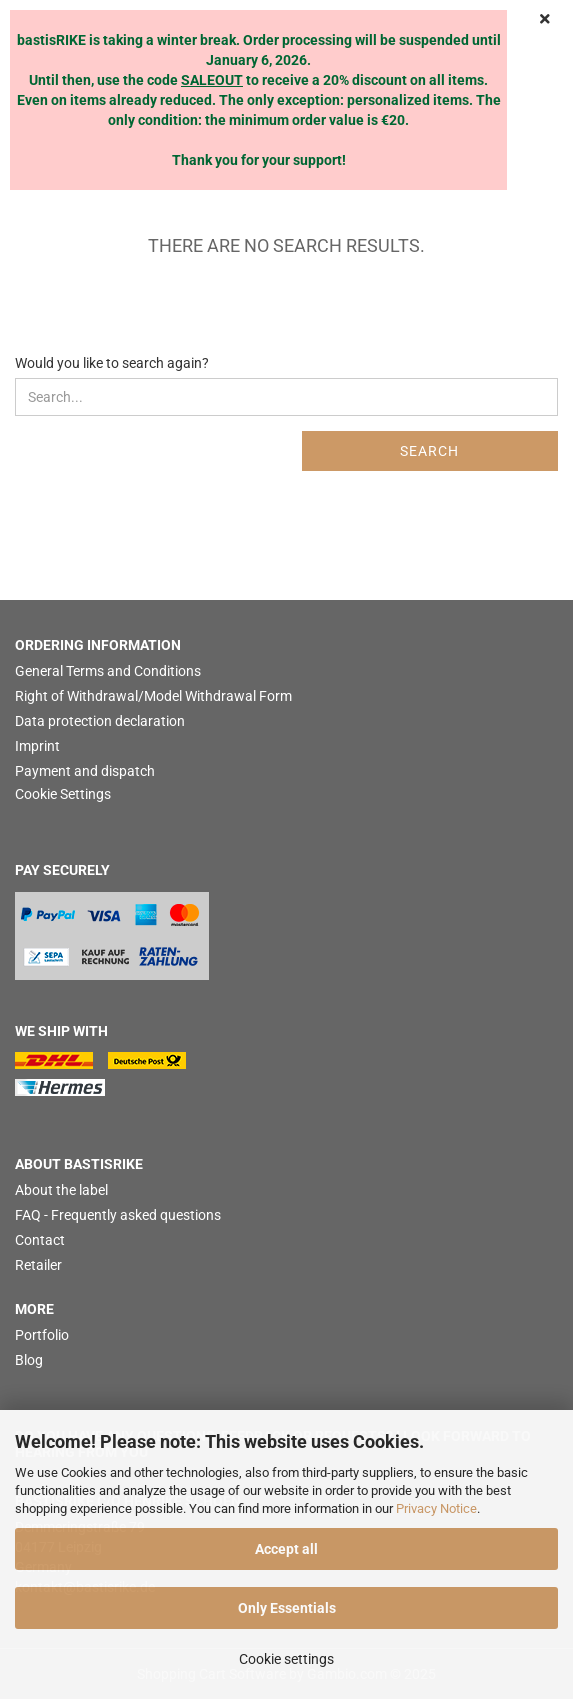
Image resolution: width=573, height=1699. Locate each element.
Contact (40, 1240)
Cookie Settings (63, 794)
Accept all (286, 1549)
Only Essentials (287, 1608)
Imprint (37, 746)
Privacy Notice (436, 1508)
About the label (61, 1190)
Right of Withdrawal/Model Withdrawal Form (153, 696)
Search (429, 451)
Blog (29, 1360)
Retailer (38, 1265)
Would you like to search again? (112, 363)
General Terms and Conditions (108, 671)
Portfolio (42, 1335)
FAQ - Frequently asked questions (118, 1215)
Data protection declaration (100, 721)
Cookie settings (286, 1659)
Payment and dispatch (85, 771)
